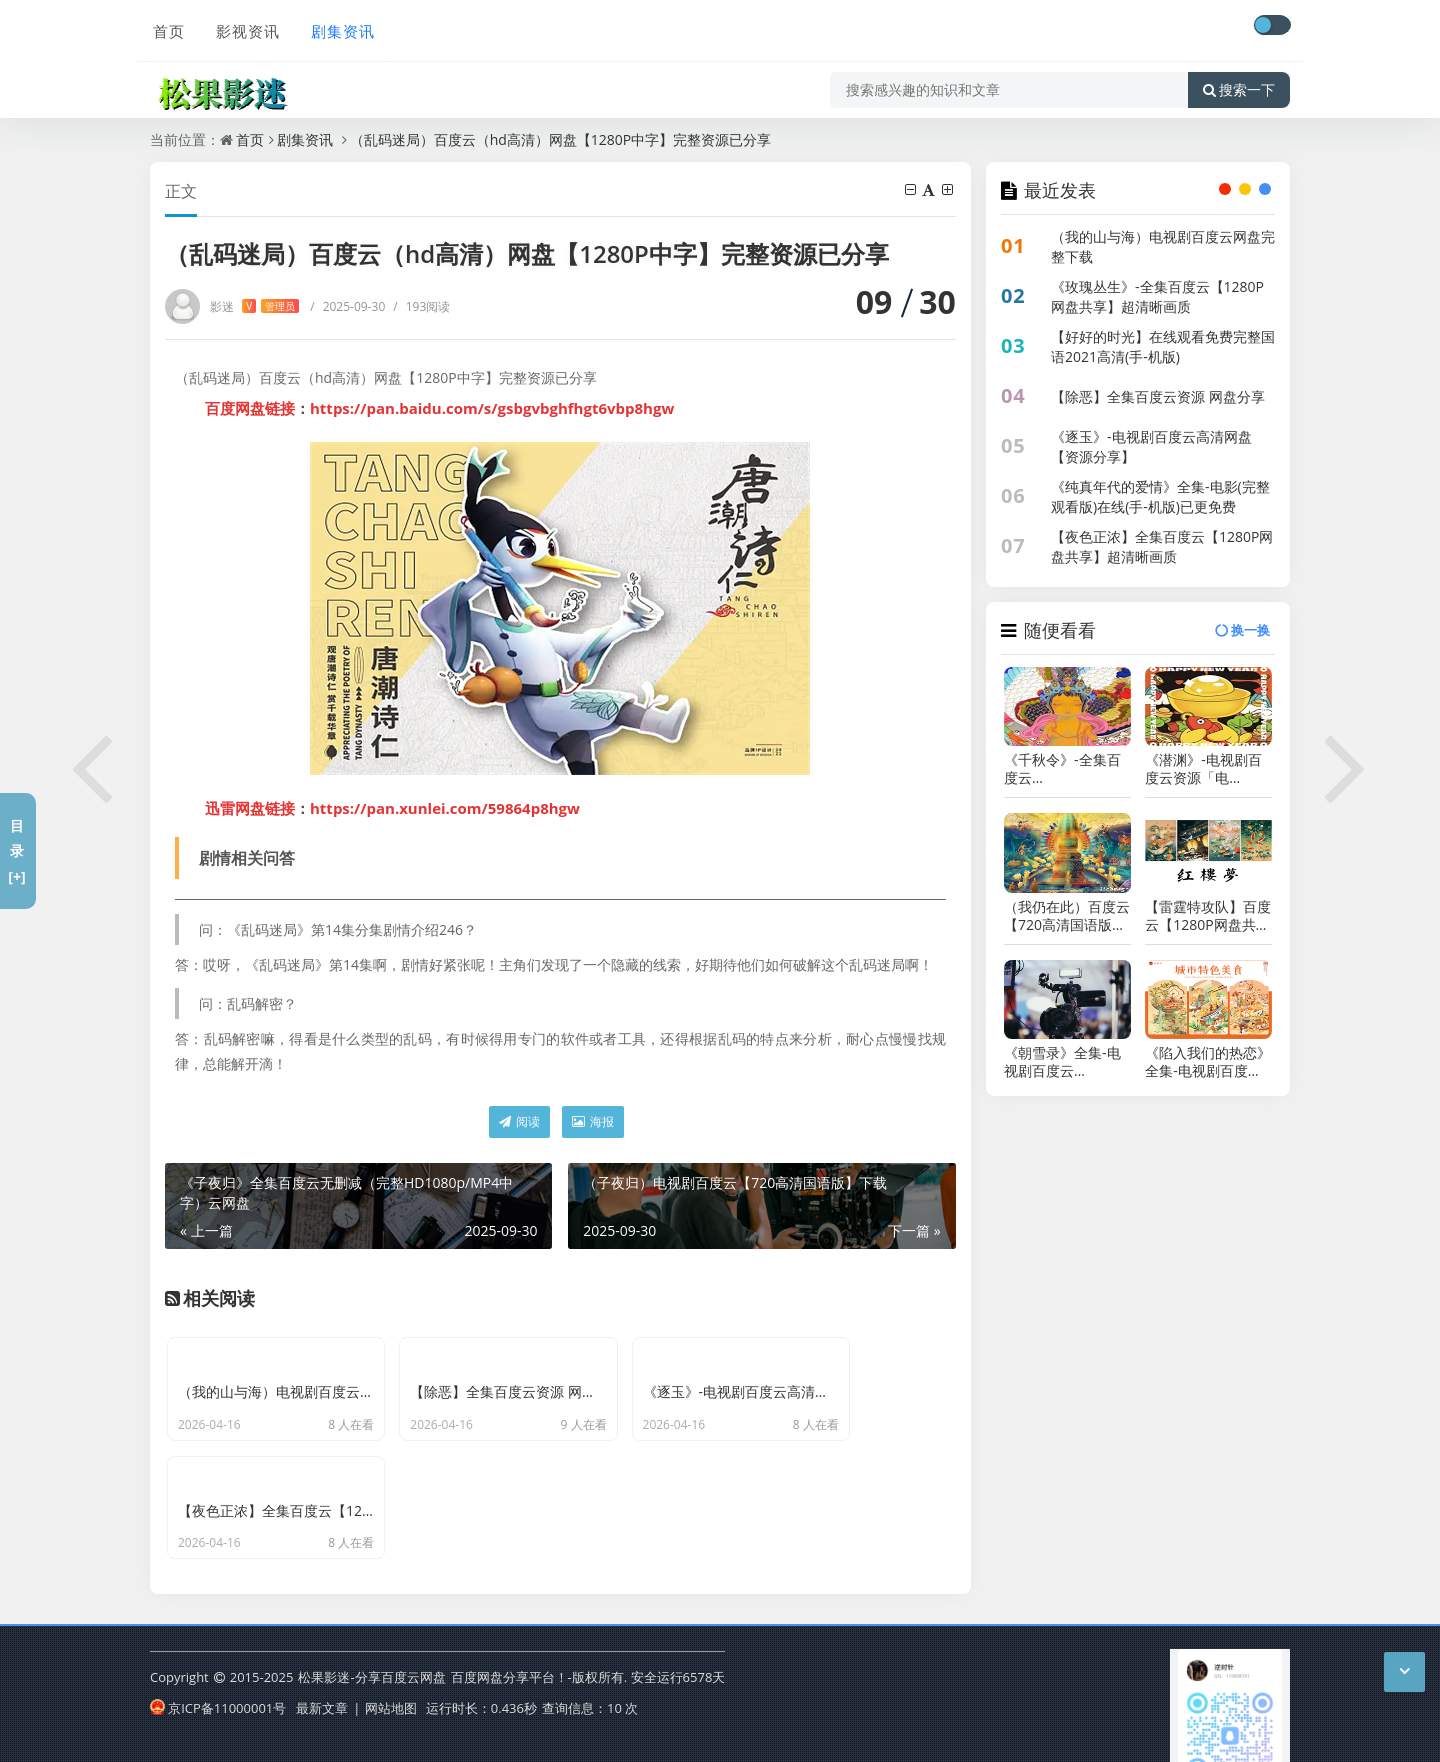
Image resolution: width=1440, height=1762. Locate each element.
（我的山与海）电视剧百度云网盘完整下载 (1163, 246)
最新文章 (322, 1675)
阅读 (519, 1121)
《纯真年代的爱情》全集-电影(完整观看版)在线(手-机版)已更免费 (1160, 496)
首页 (166, 27)
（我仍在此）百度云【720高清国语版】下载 (1067, 916)
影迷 (254, 306)
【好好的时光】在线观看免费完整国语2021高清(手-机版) (1163, 346)
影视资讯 (244, 27)
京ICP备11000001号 (218, 1675)
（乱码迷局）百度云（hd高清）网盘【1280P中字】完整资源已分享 (561, 139)
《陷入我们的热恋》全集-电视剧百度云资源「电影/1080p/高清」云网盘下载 (1208, 1062)
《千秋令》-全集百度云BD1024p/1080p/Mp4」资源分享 (1067, 769)
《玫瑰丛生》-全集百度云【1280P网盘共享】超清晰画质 (1157, 296)
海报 (593, 1121)
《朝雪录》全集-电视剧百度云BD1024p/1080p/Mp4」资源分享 (1067, 1062)
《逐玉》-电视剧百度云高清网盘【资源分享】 (1151, 446)
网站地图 (391, 1675)
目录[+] (16, 850)
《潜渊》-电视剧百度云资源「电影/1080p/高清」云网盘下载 (1205, 769)
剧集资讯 (338, 27)
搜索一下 (1239, 84)
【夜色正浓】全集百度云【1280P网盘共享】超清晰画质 (1162, 546)
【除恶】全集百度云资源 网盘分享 (1158, 396)
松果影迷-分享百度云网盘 (371, 1645)
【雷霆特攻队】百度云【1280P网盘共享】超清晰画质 (1208, 916)
